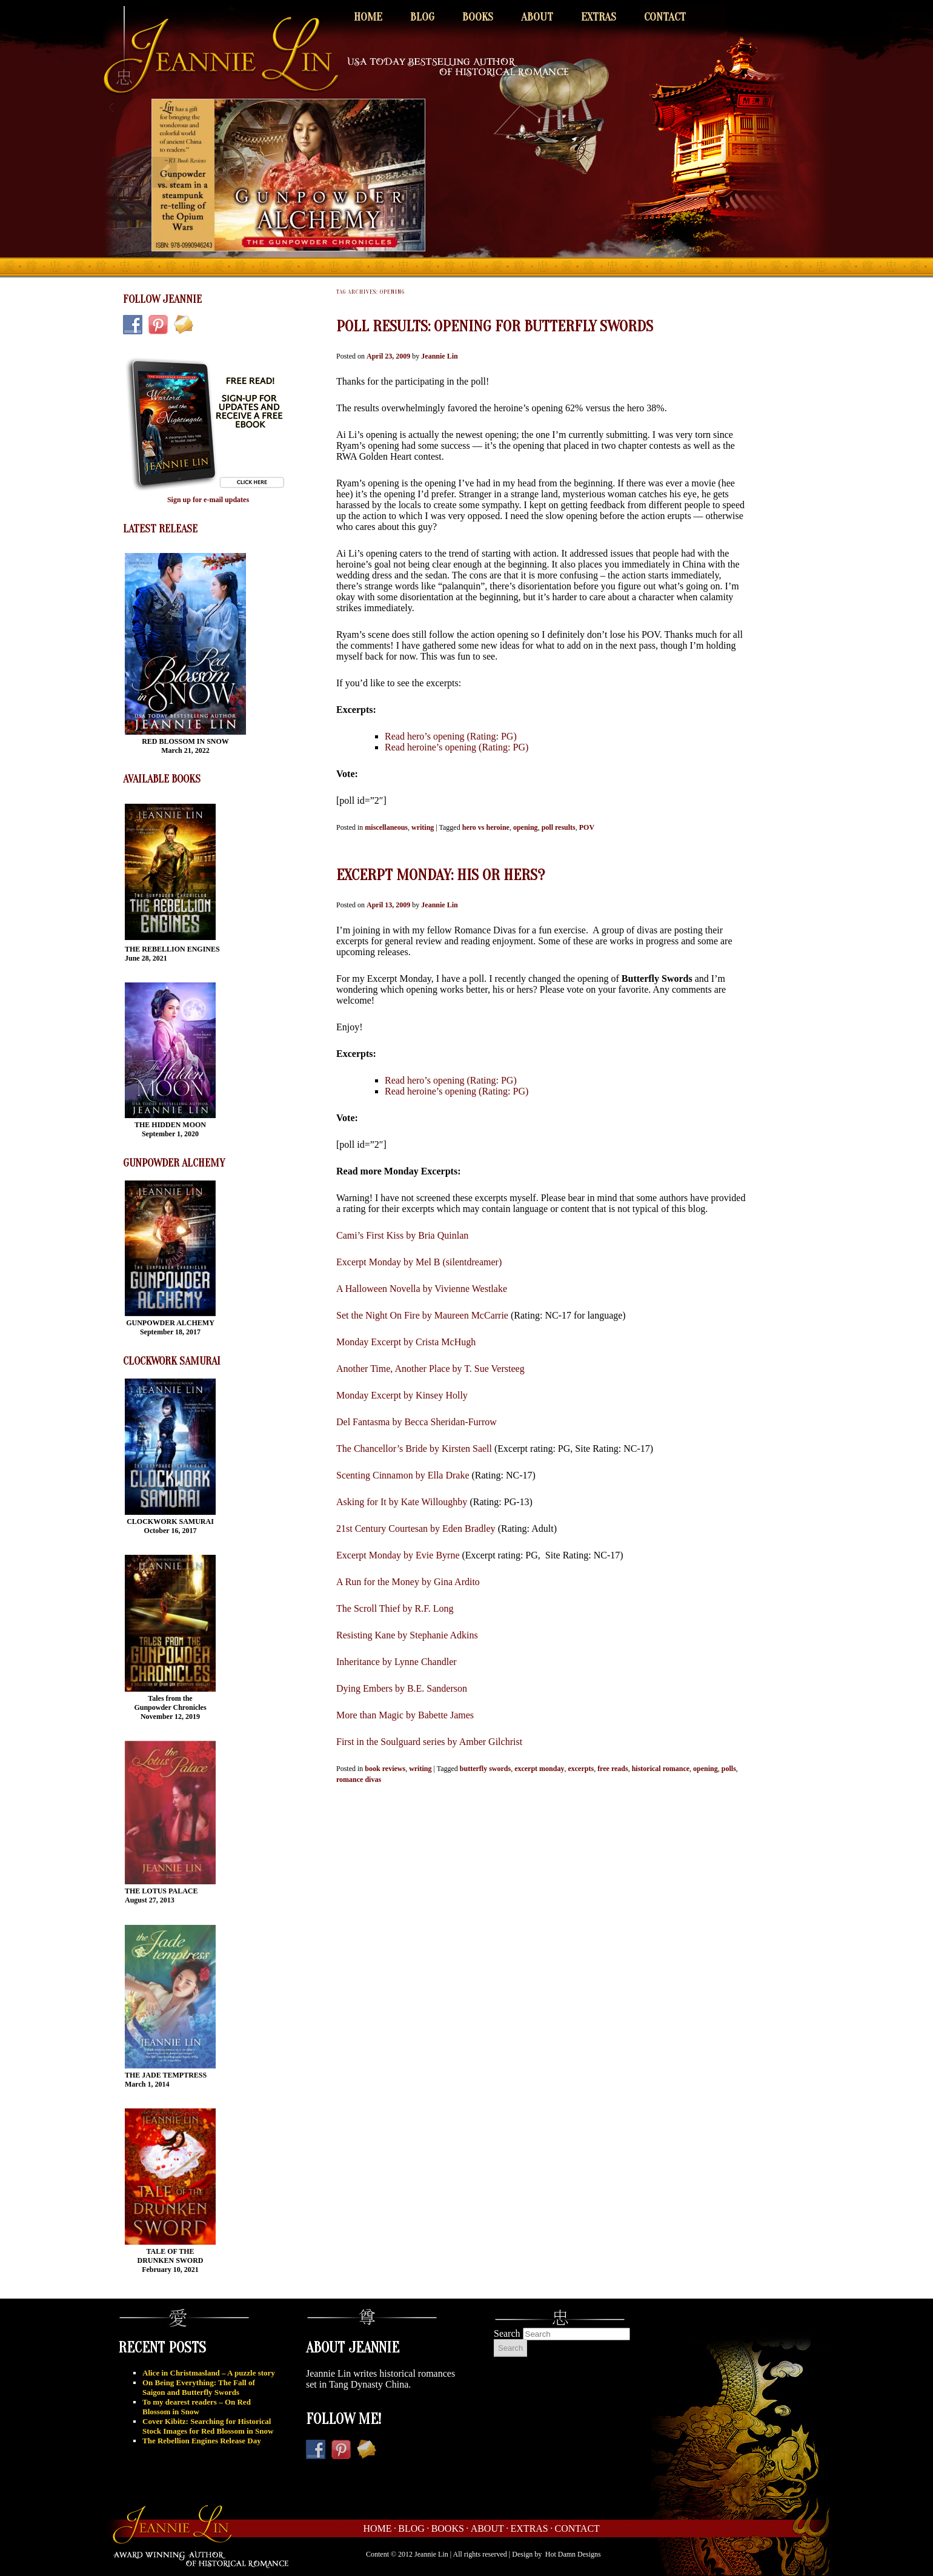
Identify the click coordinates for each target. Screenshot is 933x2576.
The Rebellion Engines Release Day (201, 2440)
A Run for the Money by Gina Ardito (408, 1582)
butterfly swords (485, 1768)
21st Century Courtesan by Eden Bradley (416, 1528)
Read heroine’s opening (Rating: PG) (456, 747)
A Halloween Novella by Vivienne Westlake (421, 1288)
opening (525, 827)
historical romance (660, 1768)
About (537, 17)
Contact (665, 17)
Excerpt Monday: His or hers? (440, 875)
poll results (559, 827)
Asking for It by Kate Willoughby (401, 1502)
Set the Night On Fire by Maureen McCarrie (422, 1315)
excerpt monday (539, 1768)
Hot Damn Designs (573, 2554)
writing (422, 827)
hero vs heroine (486, 827)
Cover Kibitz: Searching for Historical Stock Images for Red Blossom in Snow (207, 2426)
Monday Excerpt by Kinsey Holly (402, 1395)
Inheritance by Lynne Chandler (396, 1662)
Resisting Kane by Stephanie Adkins (407, 1635)
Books (477, 17)
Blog (422, 17)
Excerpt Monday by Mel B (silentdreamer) (419, 1262)
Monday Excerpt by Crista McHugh (406, 1342)
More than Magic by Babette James (405, 1715)
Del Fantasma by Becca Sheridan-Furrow (416, 1422)
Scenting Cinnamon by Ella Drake (403, 1475)
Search (507, 2333)
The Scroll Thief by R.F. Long (395, 1608)
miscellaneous (386, 827)
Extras (598, 17)
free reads (612, 1768)
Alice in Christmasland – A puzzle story (208, 2372)
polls (729, 1768)
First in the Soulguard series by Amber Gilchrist (429, 1742)
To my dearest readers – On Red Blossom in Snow (196, 2406)
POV (586, 827)
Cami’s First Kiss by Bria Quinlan (402, 1235)
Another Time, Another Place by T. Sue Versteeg (430, 1368)
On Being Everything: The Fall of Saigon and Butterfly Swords (198, 2387)
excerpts (581, 1768)
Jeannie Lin (439, 356)
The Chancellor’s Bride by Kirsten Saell (414, 1448)
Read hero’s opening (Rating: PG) (451, 736)
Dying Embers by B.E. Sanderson (401, 1688)
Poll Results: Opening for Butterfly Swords (494, 326)
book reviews (385, 1768)
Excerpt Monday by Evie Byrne (398, 1555)
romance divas (358, 1779)
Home (368, 17)
